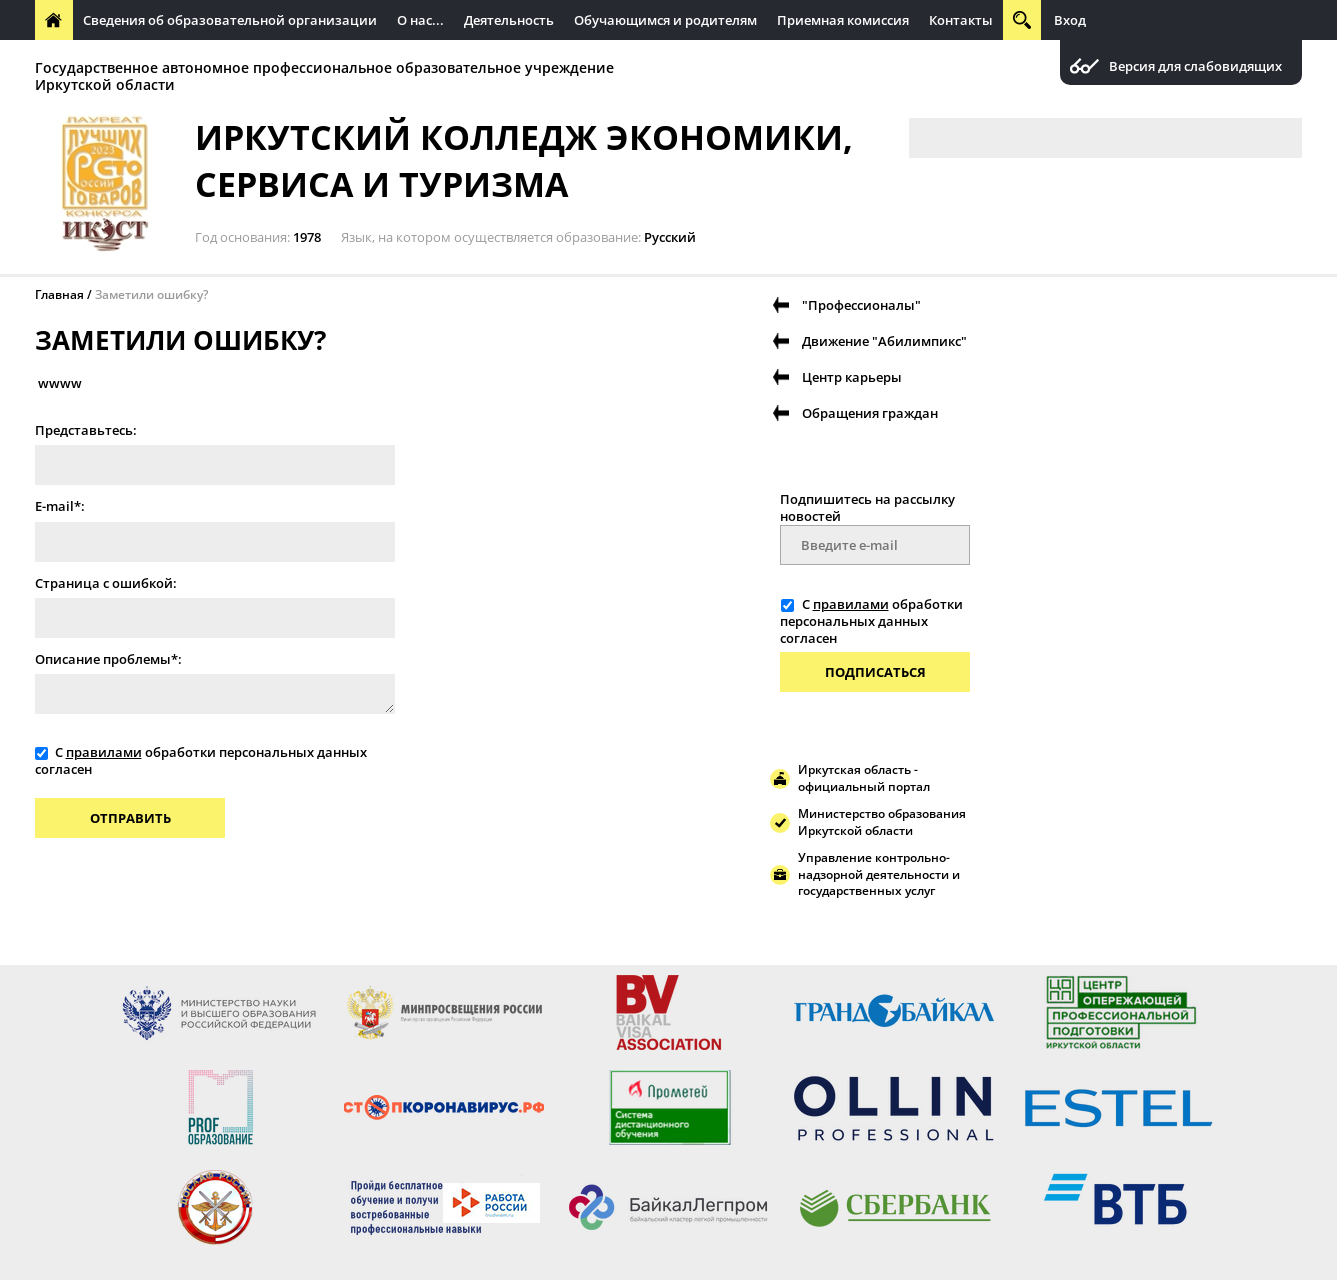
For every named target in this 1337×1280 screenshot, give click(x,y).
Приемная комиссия (843, 20)
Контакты (961, 20)
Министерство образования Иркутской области (882, 822)
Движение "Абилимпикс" (884, 341)
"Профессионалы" (861, 305)
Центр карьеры (852, 377)
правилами (104, 752)
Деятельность (509, 20)
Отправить (130, 818)
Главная (59, 294)
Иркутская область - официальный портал (864, 778)
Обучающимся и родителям (665, 20)
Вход (1070, 20)
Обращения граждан (870, 413)
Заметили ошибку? (151, 294)
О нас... (420, 20)
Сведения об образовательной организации (230, 20)
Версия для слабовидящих (1195, 66)
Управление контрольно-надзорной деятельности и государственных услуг (879, 874)
